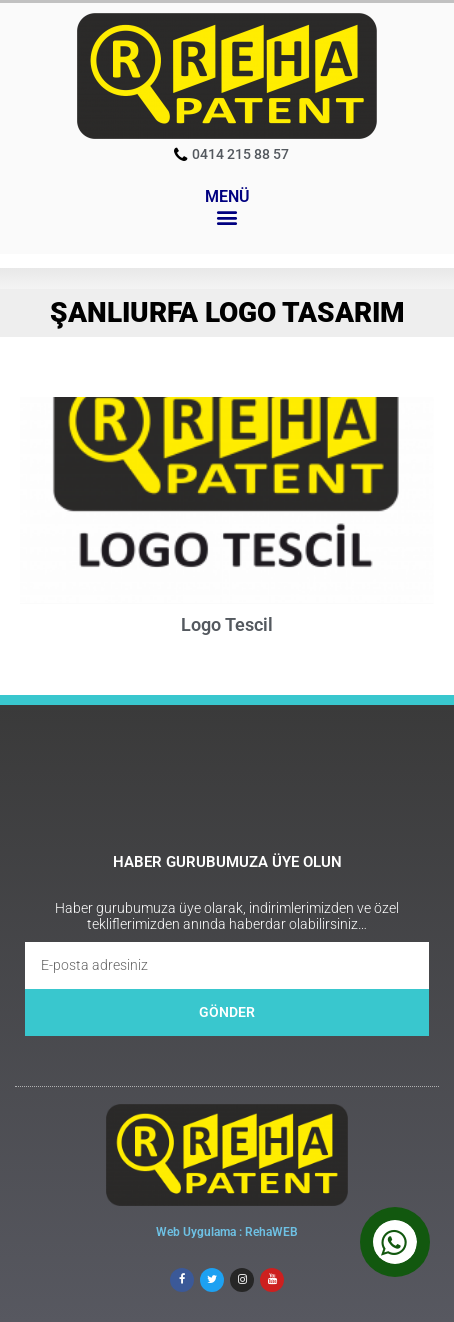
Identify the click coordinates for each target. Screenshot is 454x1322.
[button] (227, 217)
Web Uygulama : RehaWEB (227, 1232)
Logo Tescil (227, 624)
